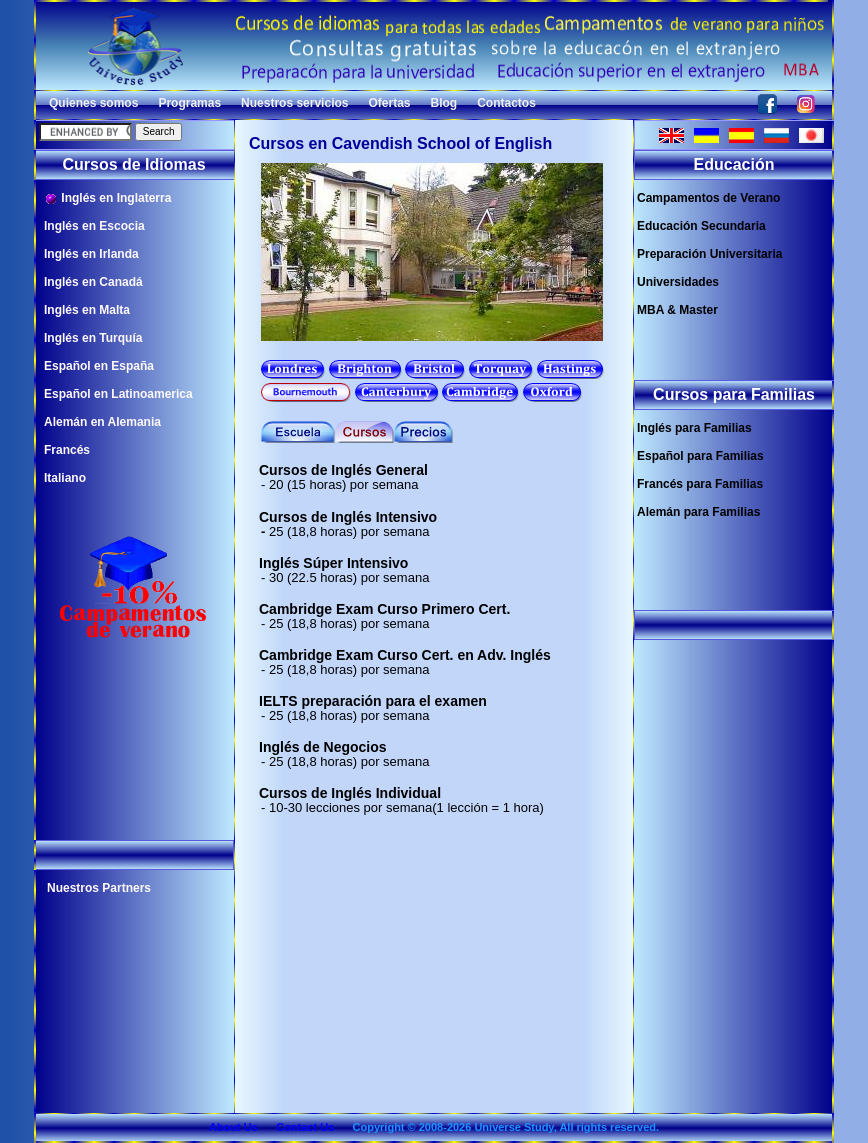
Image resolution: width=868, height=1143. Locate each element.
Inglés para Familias (694, 428)
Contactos (506, 103)
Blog (444, 103)
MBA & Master (677, 310)
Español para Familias (700, 456)
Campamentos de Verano (708, 198)
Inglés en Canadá (93, 282)
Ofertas (389, 103)
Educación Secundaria (701, 226)
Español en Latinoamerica (118, 394)
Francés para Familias (700, 484)
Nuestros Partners (99, 888)
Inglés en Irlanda (91, 254)
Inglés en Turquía (93, 338)
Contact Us (305, 1127)
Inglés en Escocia (94, 226)
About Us (233, 1127)
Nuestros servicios (294, 103)
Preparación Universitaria (709, 254)
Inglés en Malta (87, 310)
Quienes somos (93, 103)
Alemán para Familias (698, 512)
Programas (189, 103)
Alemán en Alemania (102, 422)
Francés (67, 450)
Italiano (65, 478)
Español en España (99, 366)
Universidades (678, 282)
